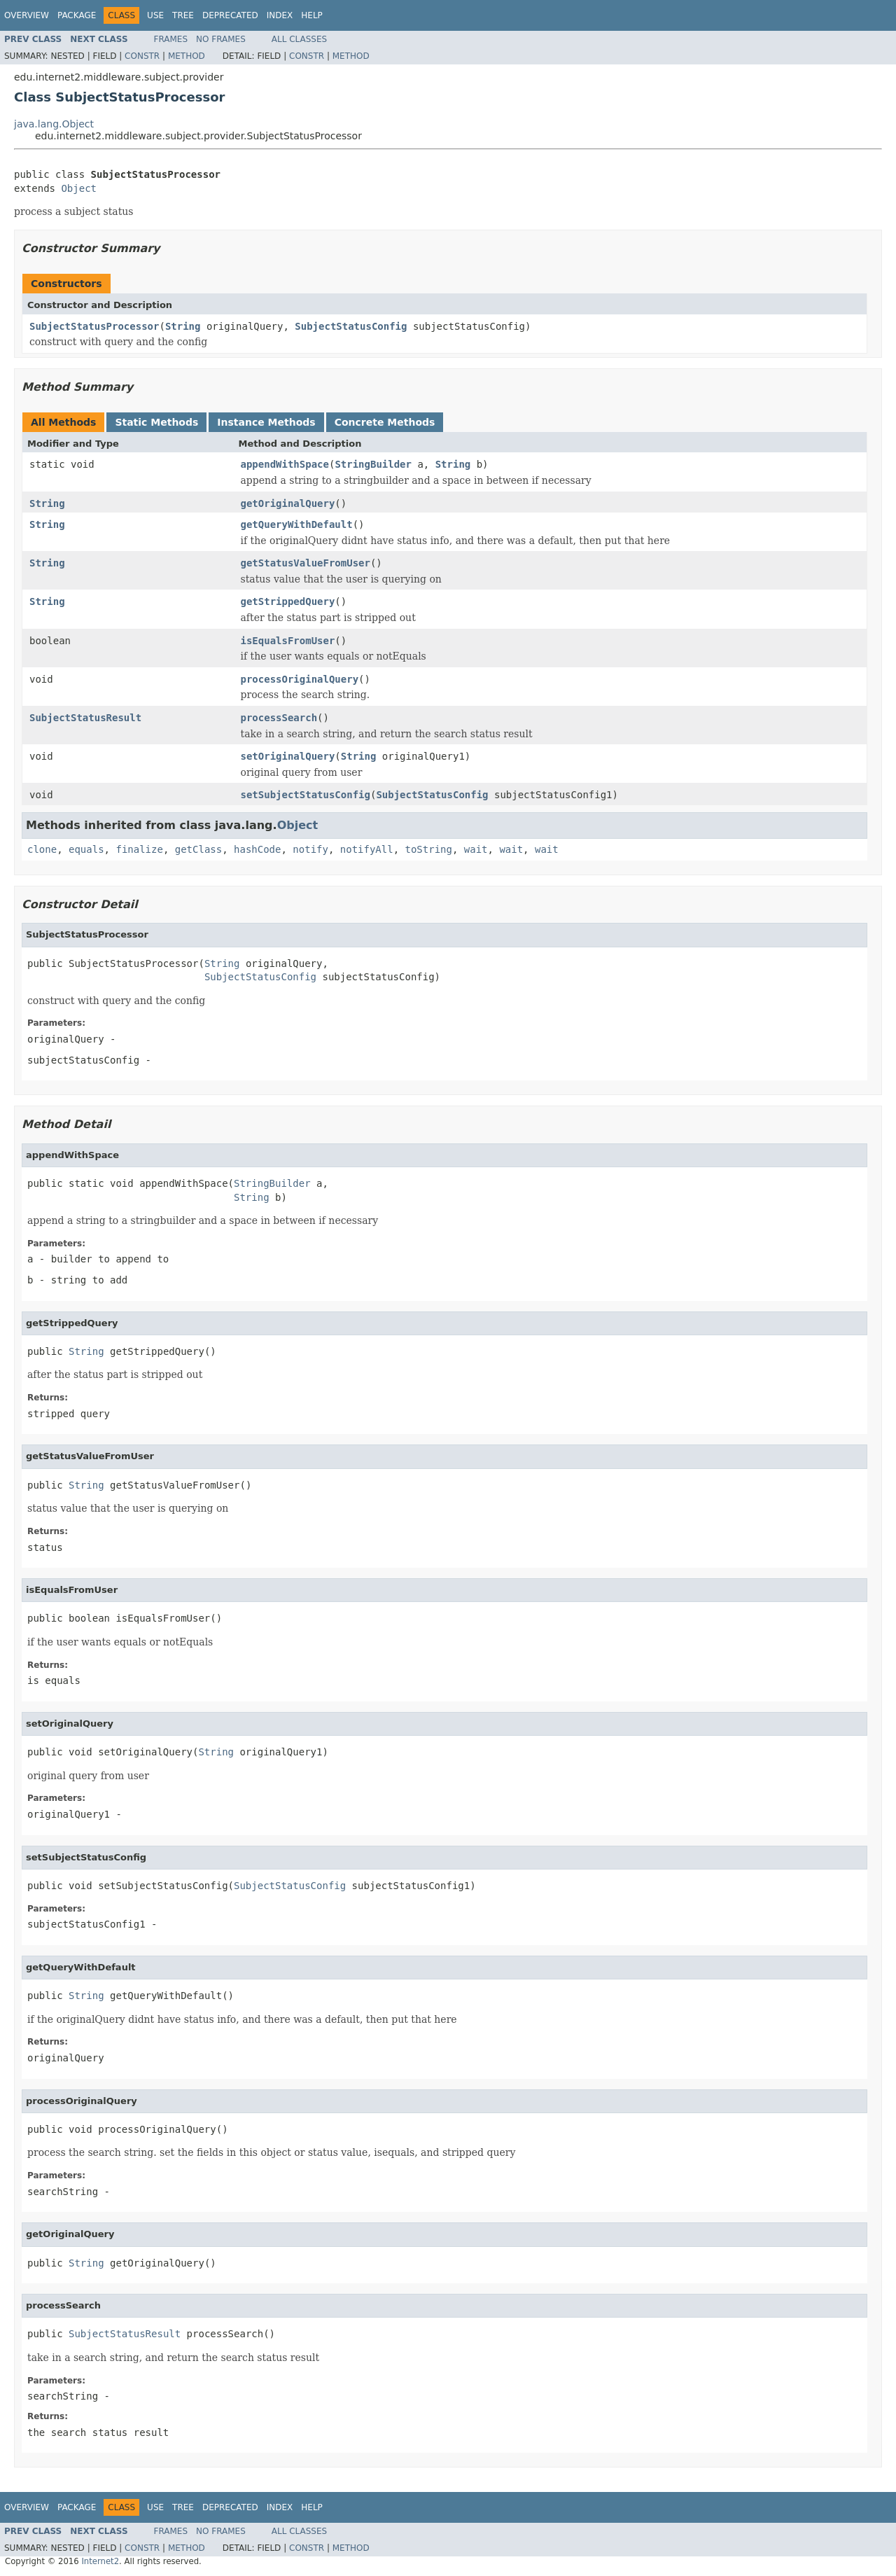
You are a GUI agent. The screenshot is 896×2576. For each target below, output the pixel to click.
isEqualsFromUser (288, 640)
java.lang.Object (54, 124)
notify (310, 849)
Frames (171, 39)
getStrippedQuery (288, 601)
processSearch (279, 717)
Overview (26, 15)
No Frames (221, 39)
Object (79, 188)
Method (186, 56)
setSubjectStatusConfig (305, 794)
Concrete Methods (385, 422)
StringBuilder (373, 464)
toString (428, 849)
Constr (142, 56)
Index (280, 15)
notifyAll (366, 849)
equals (86, 849)
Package (76, 15)
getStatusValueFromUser (305, 563)
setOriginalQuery (288, 756)
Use (155, 15)
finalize (138, 849)
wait (476, 849)
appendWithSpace (285, 464)
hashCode (257, 849)
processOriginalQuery (300, 679)
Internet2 (100, 2561)
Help (312, 15)
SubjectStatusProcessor (94, 326)
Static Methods (156, 422)
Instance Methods (266, 422)
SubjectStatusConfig (351, 326)
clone (42, 849)
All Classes (299, 39)
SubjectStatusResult (85, 717)
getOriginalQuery (288, 503)
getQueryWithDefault (297, 524)
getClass (198, 849)
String (183, 326)
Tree (183, 15)
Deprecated (230, 15)
